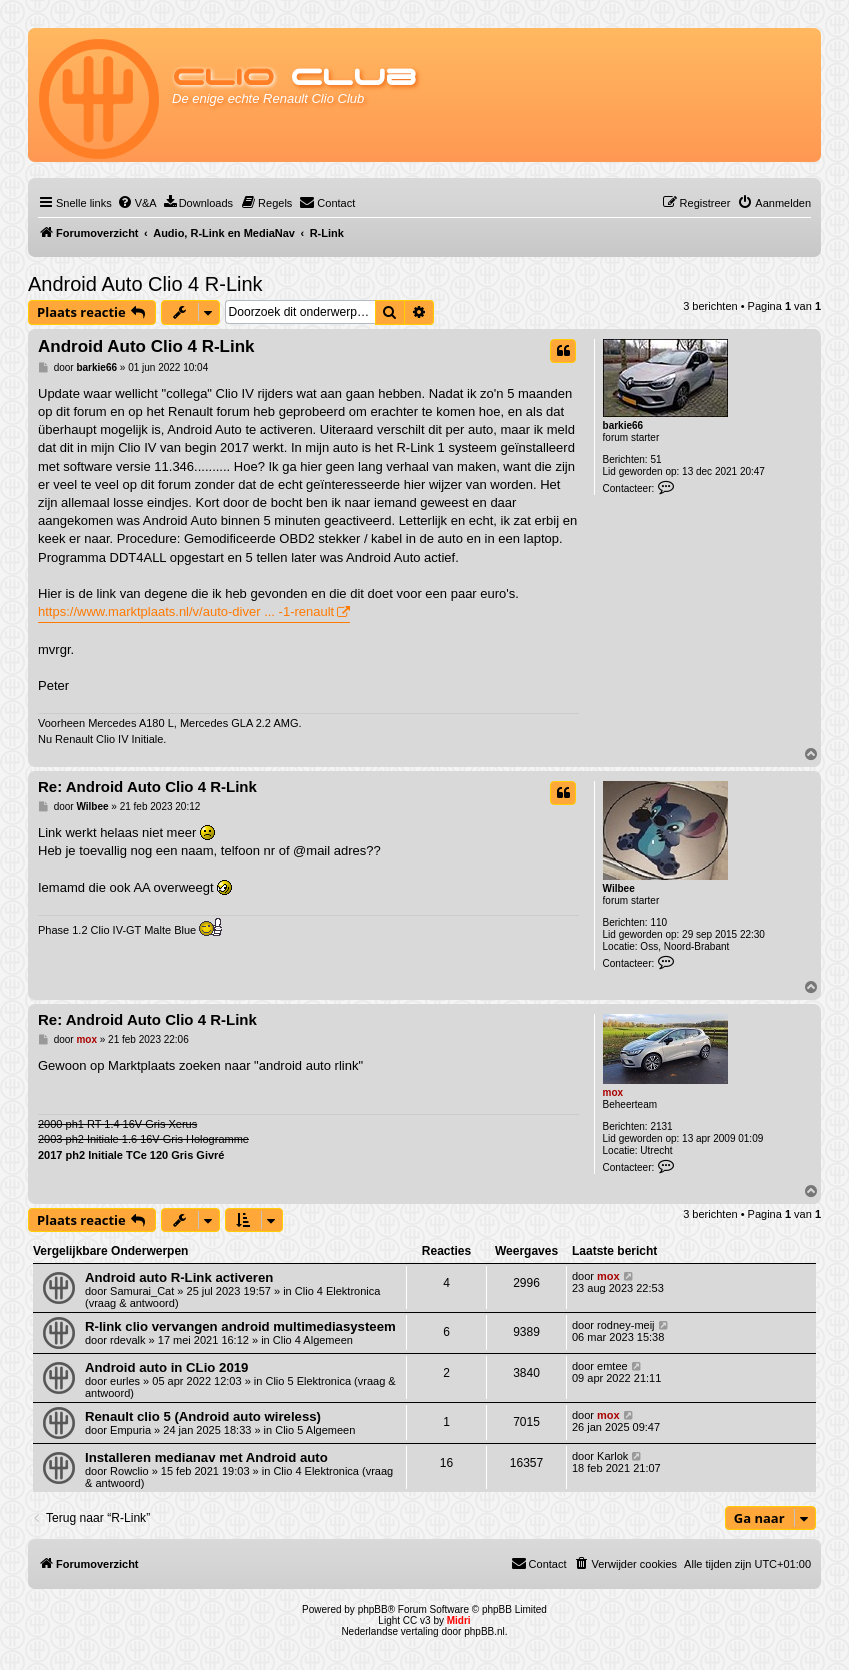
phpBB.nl (484, 1631)
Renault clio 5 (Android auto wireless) (203, 1416)
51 (655, 459)
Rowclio (129, 1471)
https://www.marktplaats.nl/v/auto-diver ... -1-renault (186, 611)
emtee (612, 1366)
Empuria (130, 1430)
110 (658, 922)
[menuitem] (137, 203)
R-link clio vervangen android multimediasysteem (240, 1326)
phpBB (373, 1609)
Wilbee (619, 888)
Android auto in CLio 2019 (166, 1367)
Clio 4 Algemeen (313, 1340)
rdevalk (127, 1340)
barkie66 (623, 425)
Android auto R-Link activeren (179, 1277)
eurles (125, 1381)
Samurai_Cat (142, 1291)
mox (613, 1092)
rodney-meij (625, 1325)
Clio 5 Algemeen (315, 1430)
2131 (661, 1126)
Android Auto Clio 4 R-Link (145, 284)
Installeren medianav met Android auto (206, 1457)
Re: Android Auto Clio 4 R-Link (147, 786)
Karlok (612, 1456)
